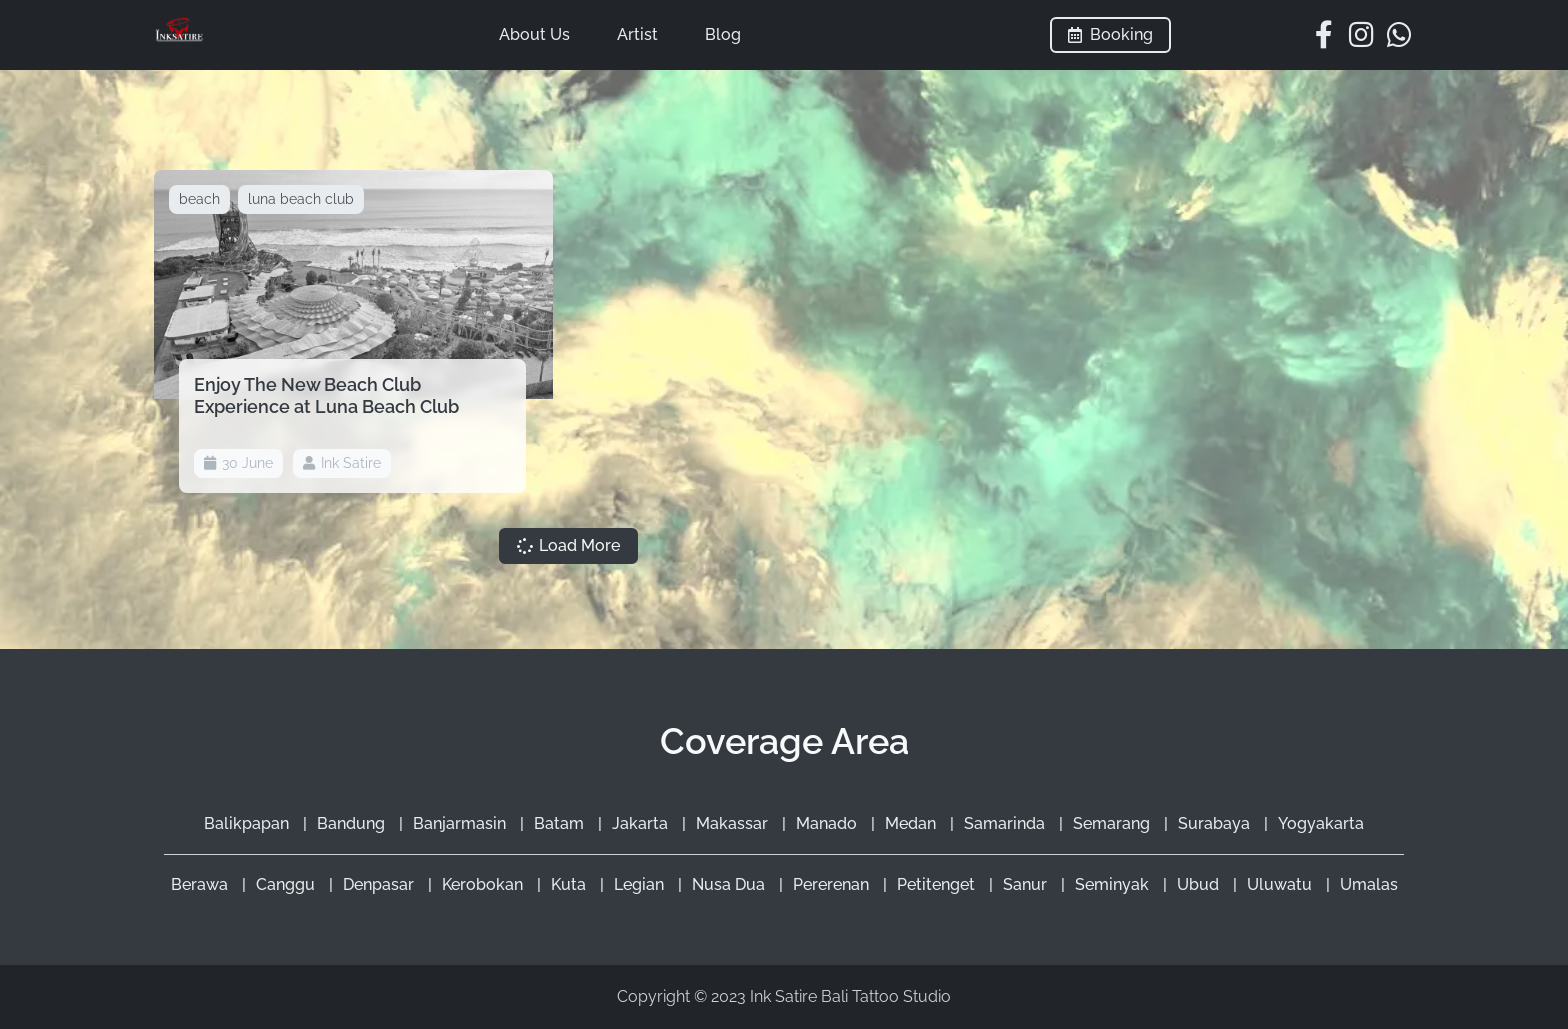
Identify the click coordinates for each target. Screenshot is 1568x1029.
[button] (568, 546)
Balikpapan (248, 823)
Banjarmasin (461, 823)
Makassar (734, 823)
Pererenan (833, 884)
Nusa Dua (730, 884)
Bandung (353, 823)
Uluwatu (1281, 884)
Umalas (1369, 884)
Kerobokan (484, 884)
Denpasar (380, 884)
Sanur (1027, 884)
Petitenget (938, 884)
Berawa (201, 884)
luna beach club (301, 199)
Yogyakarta (1321, 823)
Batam (561, 823)
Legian (641, 884)
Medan (912, 823)
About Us (534, 34)
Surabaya (1216, 823)
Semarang (1113, 823)
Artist (637, 34)
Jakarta (642, 823)
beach (199, 199)
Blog (723, 34)
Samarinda (1006, 823)
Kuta (570, 884)
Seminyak (1114, 884)
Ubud (1200, 884)
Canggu (287, 884)
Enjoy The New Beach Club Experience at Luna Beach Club (326, 396)
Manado (828, 823)
